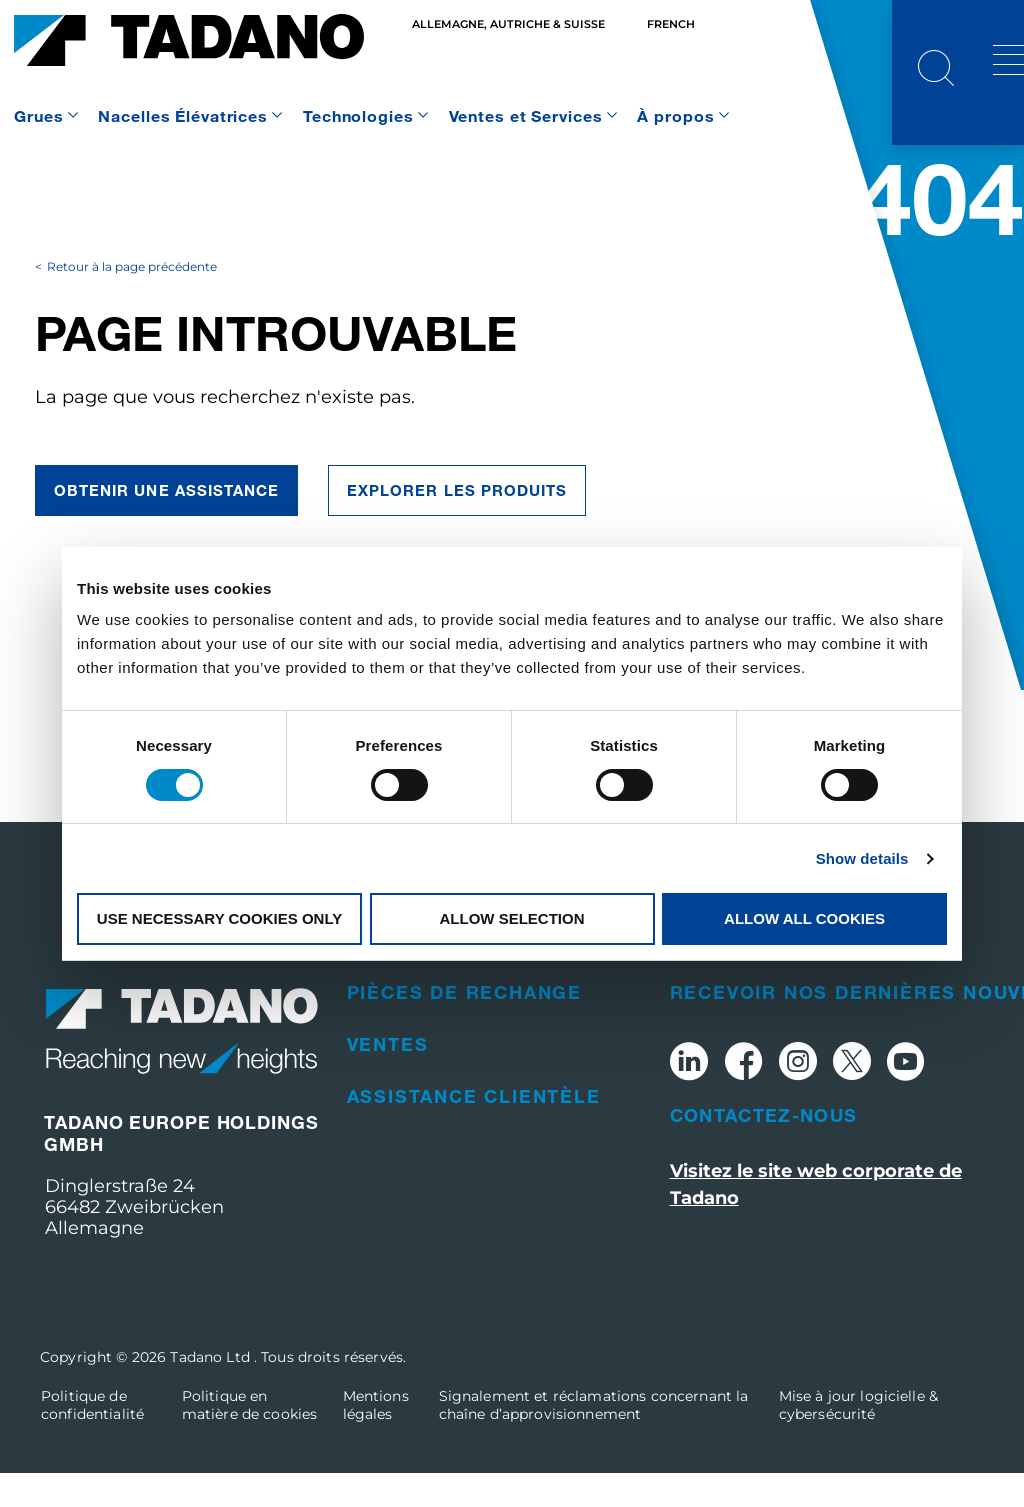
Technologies (358, 115)
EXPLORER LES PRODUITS (457, 524)
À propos (675, 115)
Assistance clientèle (474, 1130)
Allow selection (512, 918)
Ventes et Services (526, 115)
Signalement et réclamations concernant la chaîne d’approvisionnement (594, 1439)
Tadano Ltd (212, 1391)
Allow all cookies (804, 918)
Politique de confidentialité (92, 1439)
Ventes (388, 1078)
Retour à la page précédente (132, 300)
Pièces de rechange (464, 1026)
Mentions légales (376, 1439)
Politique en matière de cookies (250, 1439)
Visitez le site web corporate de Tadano (816, 1217)
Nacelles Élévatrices (183, 115)
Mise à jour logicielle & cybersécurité (858, 1439)
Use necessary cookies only (219, 918)
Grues (38, 115)
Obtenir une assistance (166, 524)
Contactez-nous (764, 1148)
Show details (862, 858)
